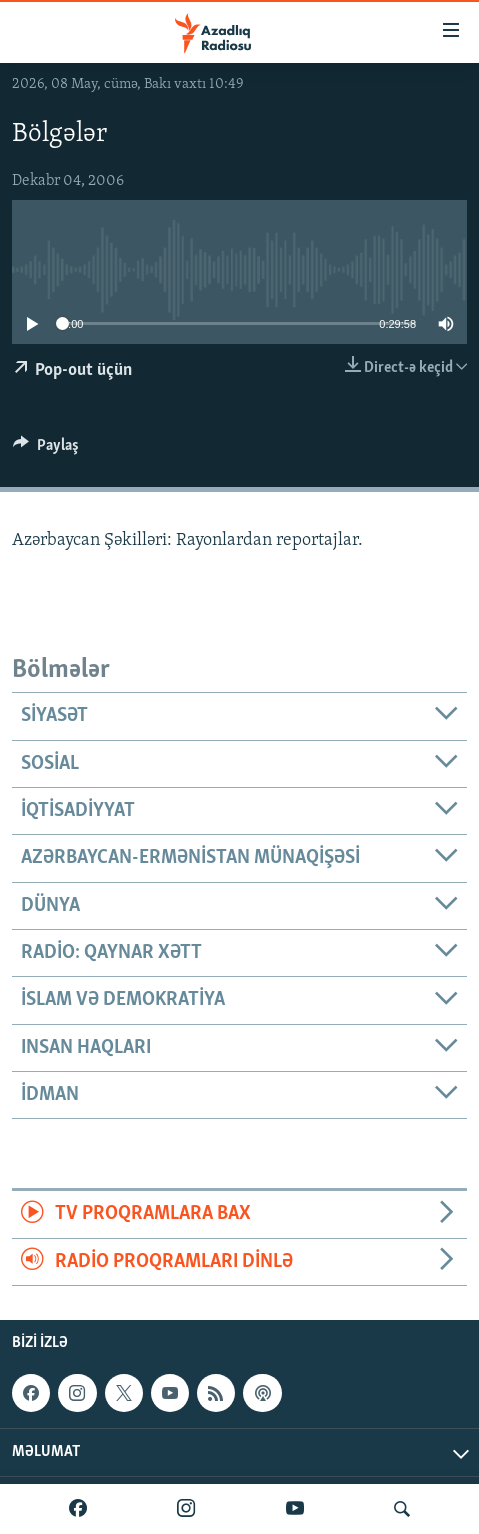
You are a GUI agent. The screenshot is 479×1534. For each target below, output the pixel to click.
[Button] (46, 450)
